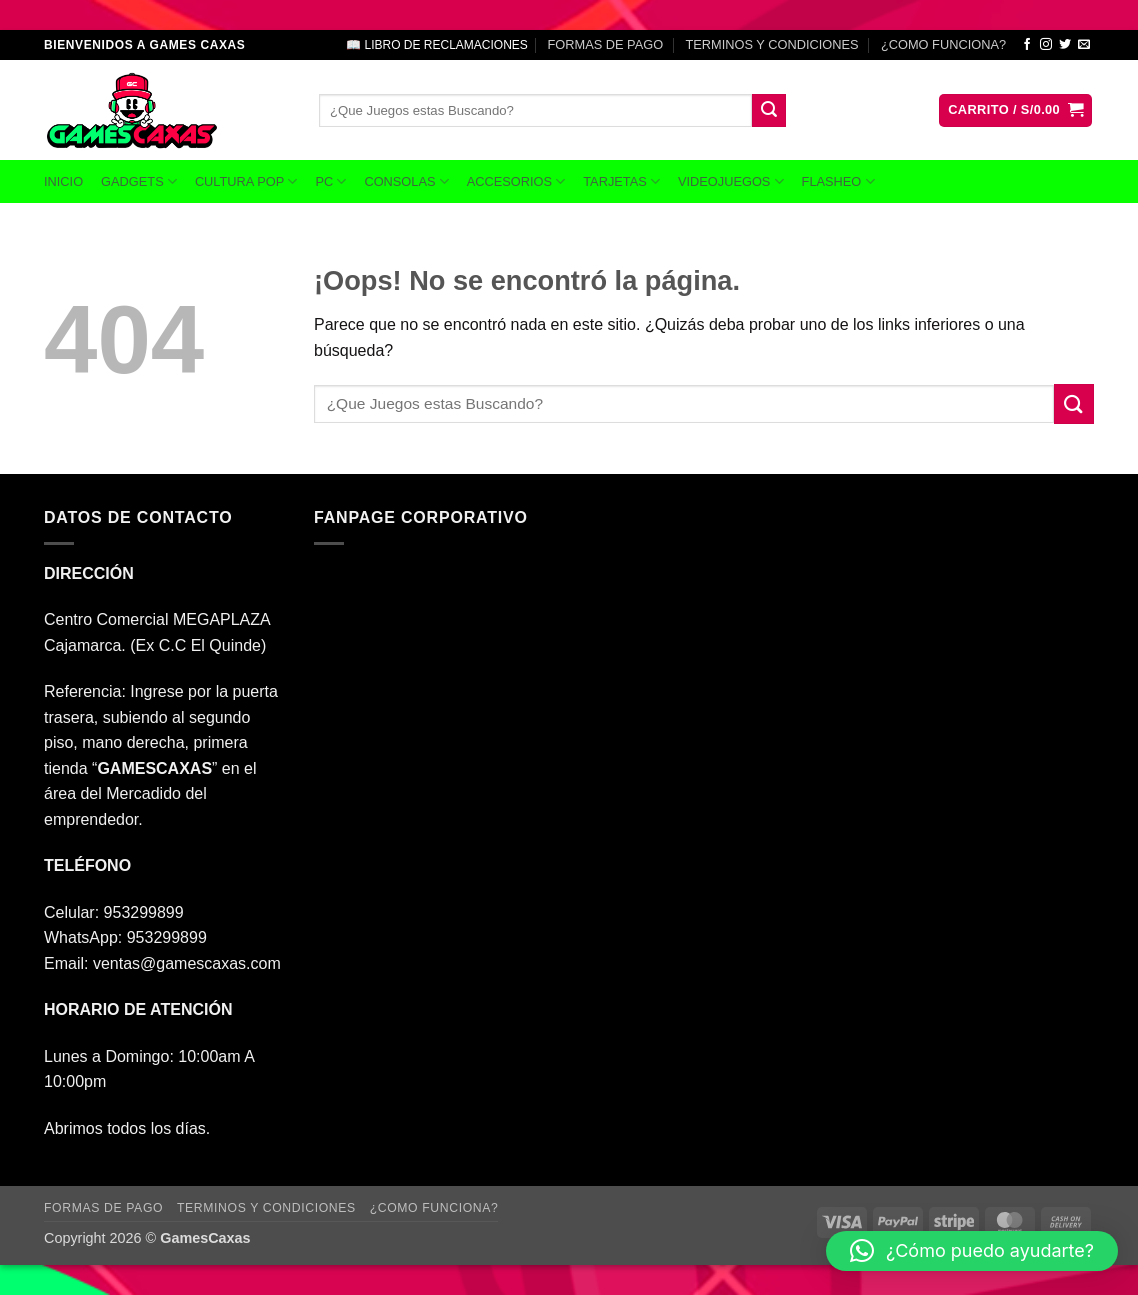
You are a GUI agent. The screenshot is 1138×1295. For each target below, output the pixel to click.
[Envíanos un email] (1084, 45)
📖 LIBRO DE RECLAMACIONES (437, 45)
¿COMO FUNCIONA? (943, 44)
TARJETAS (621, 181)
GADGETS (139, 181)
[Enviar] (769, 111)
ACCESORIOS (516, 181)
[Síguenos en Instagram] (1046, 45)
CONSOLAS (406, 181)
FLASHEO (838, 181)
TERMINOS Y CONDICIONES (772, 44)
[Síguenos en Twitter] (1065, 45)
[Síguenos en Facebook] (1027, 45)
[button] (1015, 110)
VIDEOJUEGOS (731, 181)
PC (330, 181)
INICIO (63, 181)
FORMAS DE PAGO (605, 44)
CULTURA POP (246, 181)
